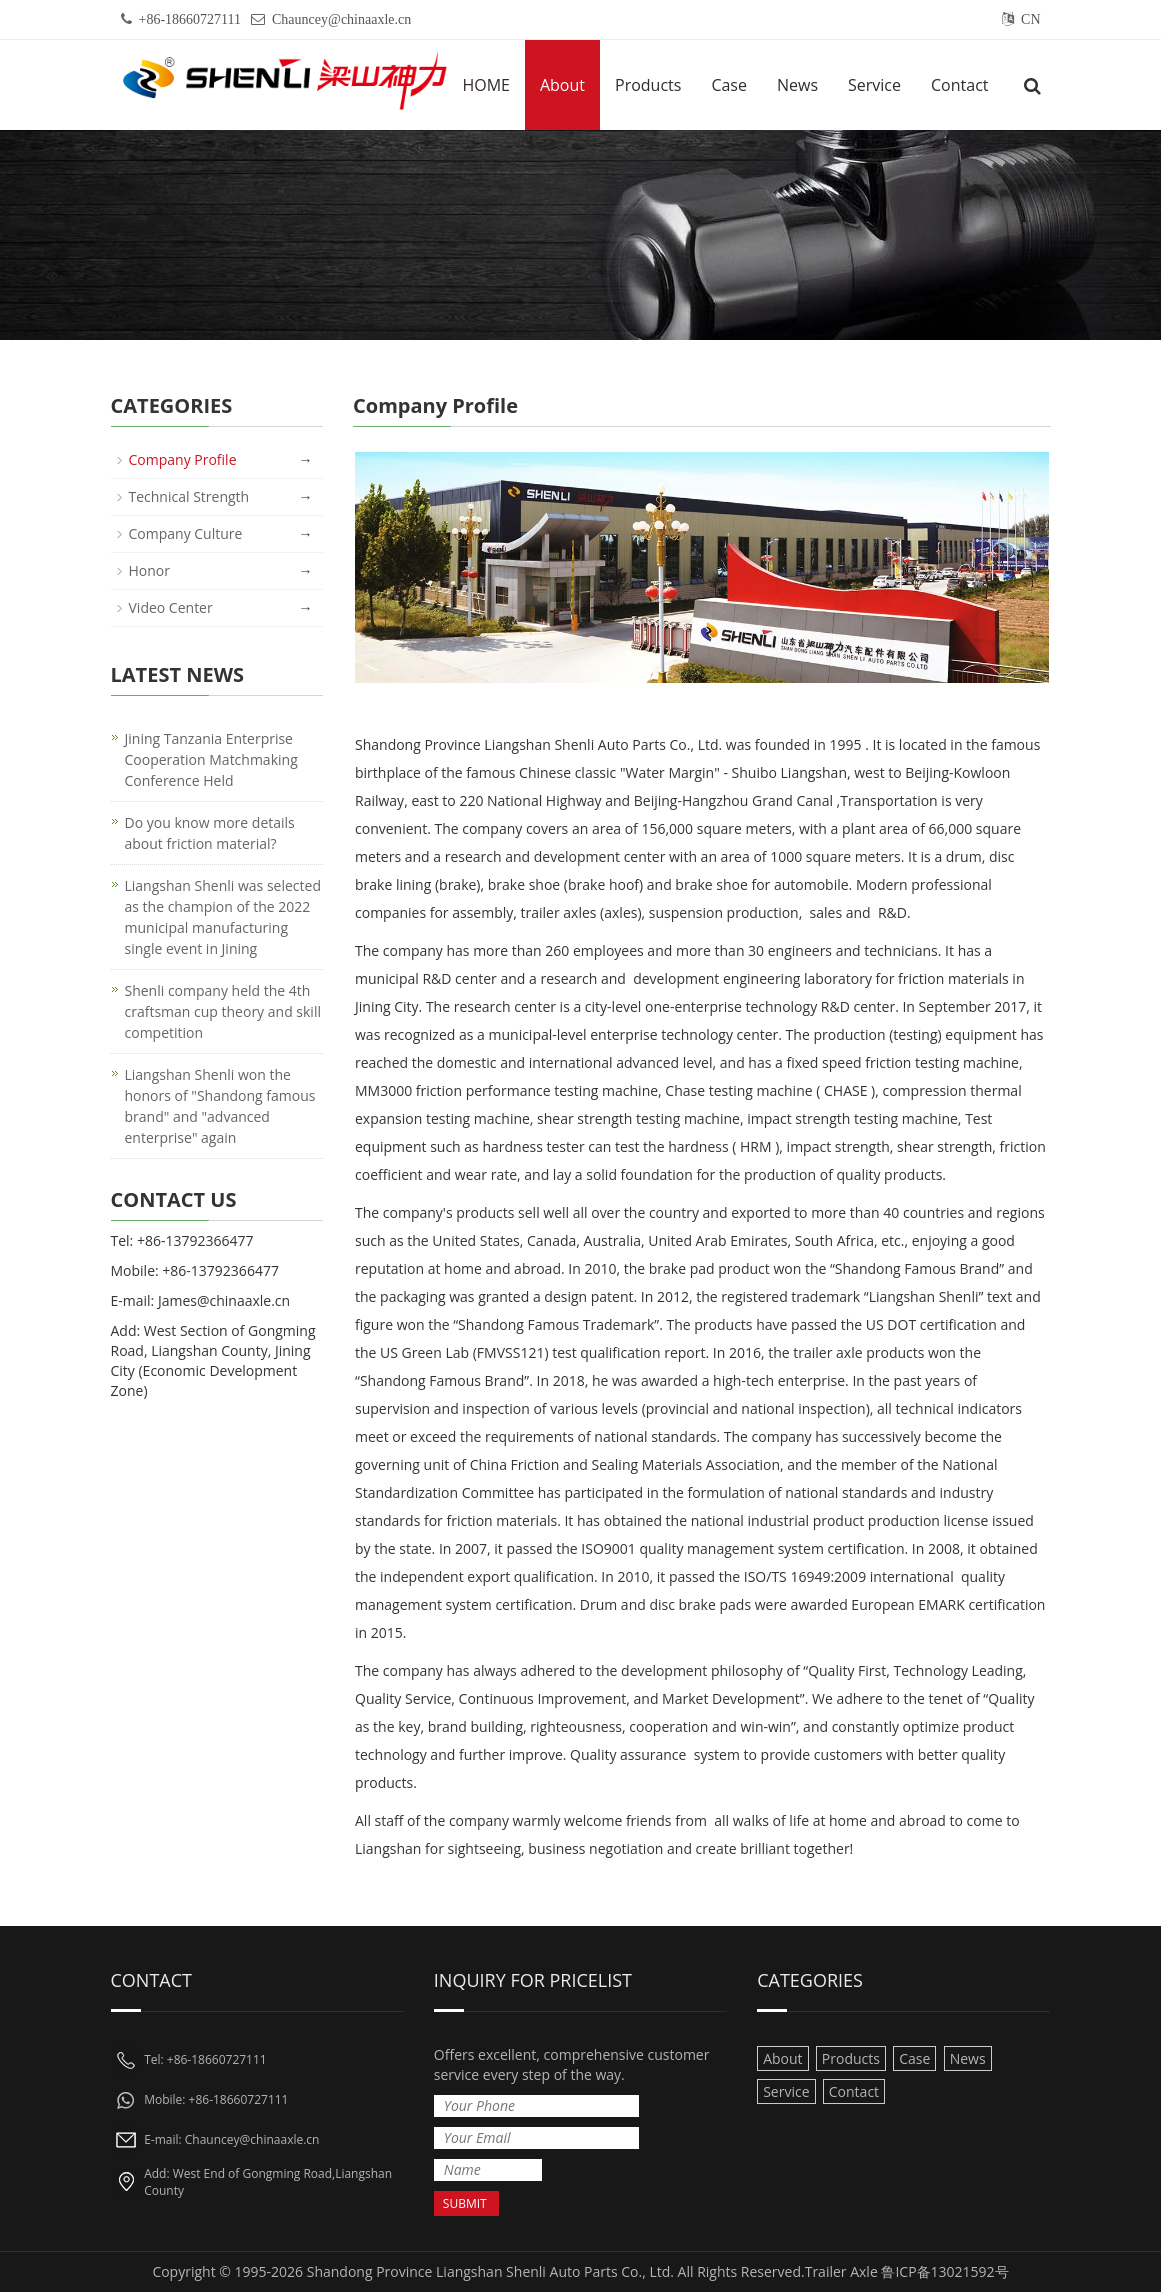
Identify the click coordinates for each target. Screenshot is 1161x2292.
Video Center (171, 607)
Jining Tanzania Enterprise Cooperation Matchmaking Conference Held (211, 759)
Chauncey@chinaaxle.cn (341, 19)
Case (729, 85)
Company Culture (186, 533)
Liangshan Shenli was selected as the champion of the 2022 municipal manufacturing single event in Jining (223, 917)
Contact (959, 85)
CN (1030, 19)
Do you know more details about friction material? (210, 833)
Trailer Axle (841, 2271)
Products (648, 85)
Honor (149, 570)
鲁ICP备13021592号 (944, 2271)
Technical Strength (189, 496)
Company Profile (183, 459)
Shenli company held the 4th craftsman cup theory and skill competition (223, 1011)
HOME (486, 85)
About (562, 85)
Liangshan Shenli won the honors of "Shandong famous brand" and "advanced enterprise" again (220, 1106)
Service (874, 85)
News (797, 85)
